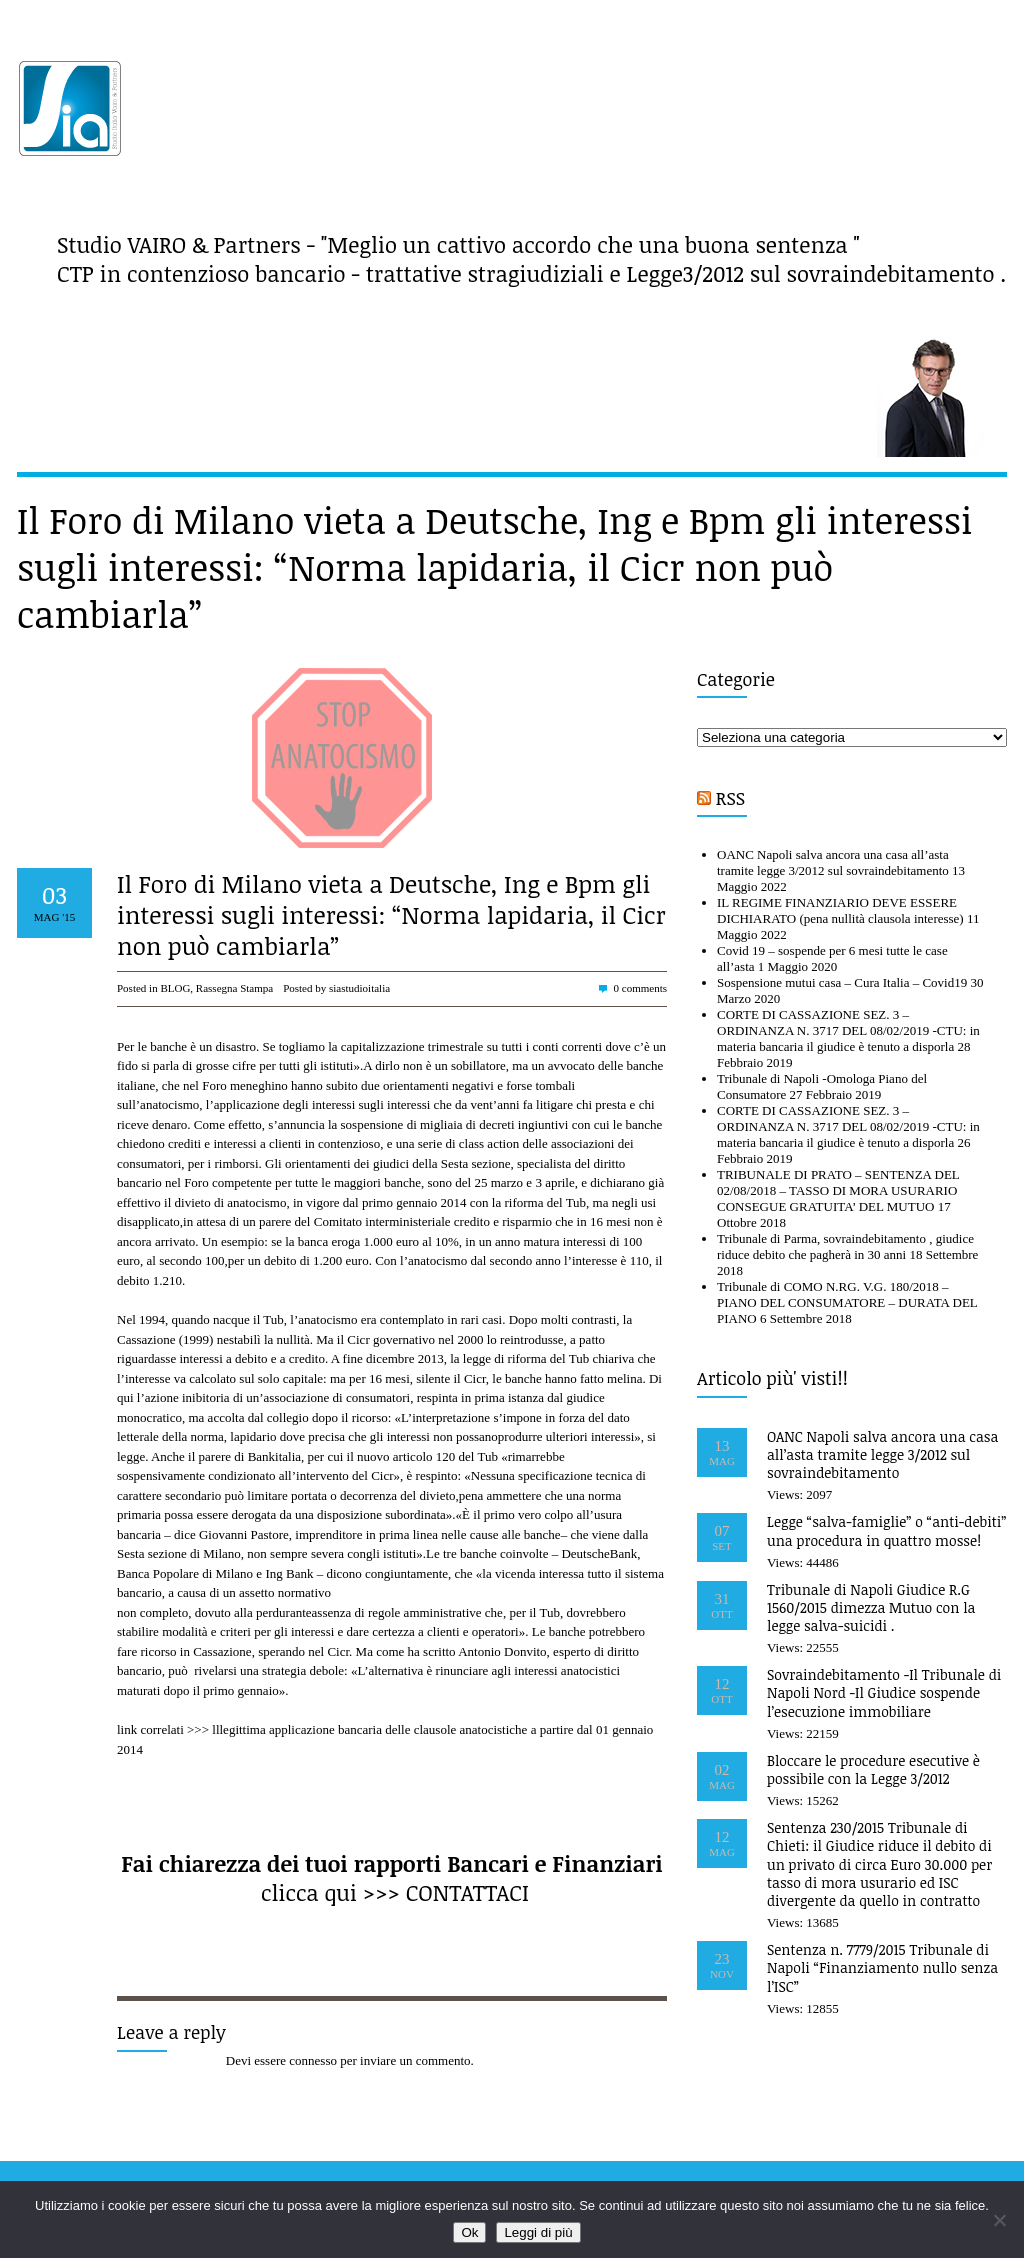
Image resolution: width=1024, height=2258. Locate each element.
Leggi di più (538, 2232)
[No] (999, 2220)
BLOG (175, 988)
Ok (469, 2232)
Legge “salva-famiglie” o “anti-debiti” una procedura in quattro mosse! (886, 1530)
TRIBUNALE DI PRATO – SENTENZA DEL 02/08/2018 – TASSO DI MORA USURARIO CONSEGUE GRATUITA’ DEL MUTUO (838, 1190)
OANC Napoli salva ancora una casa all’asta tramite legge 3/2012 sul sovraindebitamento (833, 862)
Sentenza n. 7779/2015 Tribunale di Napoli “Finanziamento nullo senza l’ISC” (882, 1967)
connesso (313, 2060)
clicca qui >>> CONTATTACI (395, 1892)
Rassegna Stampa (234, 988)
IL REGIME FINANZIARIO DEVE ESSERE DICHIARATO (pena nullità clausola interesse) (840, 910)
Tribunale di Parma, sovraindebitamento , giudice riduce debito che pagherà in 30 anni (845, 1246)
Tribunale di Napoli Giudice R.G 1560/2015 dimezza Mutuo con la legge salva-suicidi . (871, 1607)
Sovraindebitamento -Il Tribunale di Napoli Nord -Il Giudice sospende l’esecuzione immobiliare (884, 1692)
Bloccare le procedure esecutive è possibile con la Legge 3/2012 (873, 1769)
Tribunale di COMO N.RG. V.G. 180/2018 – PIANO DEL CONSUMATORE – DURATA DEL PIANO (847, 1302)
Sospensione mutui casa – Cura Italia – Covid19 (842, 982)
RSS (730, 798)
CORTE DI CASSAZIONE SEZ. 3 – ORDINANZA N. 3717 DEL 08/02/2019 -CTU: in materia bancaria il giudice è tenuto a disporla (848, 1030)
